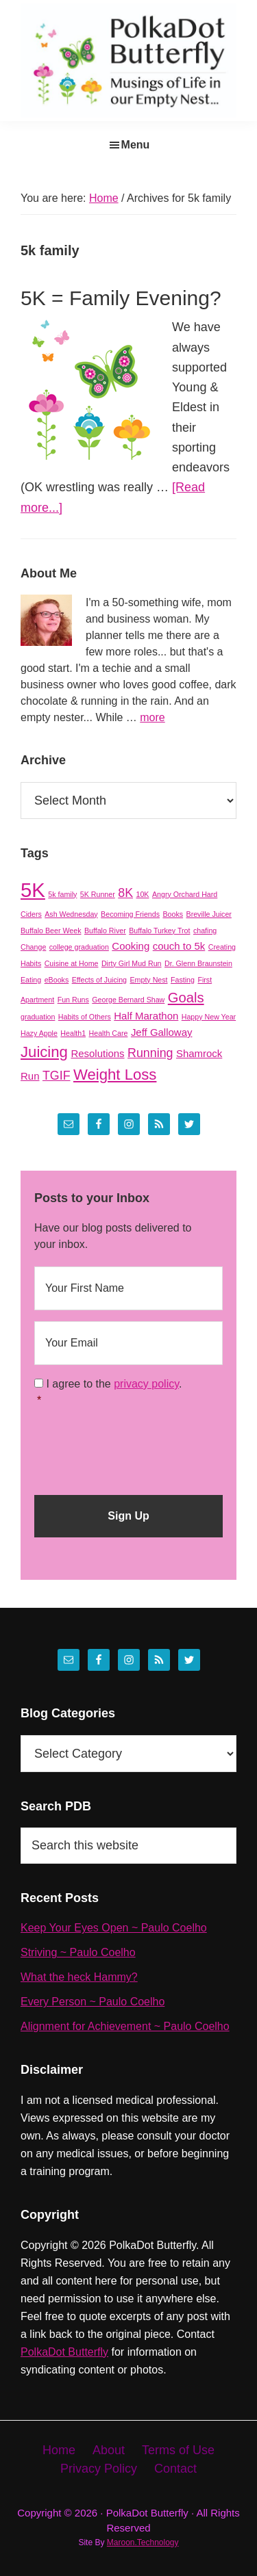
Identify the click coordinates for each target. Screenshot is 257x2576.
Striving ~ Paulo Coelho (78, 1952)
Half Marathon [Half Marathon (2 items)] (146, 1016)
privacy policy (146, 1384)
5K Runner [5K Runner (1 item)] (97, 894)
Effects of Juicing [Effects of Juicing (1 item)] (99, 980)
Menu (135, 145)
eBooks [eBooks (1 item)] (57, 980)
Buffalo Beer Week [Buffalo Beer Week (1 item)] (51, 930)
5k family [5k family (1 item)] (62, 894)
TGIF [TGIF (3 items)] (56, 1075)
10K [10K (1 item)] (142, 894)
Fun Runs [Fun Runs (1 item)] (73, 1000)
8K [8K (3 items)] (125, 893)
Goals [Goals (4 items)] (186, 997)
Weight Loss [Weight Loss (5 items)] (114, 1074)
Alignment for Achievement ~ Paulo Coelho (125, 2026)
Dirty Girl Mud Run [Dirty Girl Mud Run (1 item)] (131, 963)
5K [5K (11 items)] (33, 890)
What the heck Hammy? (79, 1977)
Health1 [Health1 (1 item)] (73, 1033)
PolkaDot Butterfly (64, 2352)
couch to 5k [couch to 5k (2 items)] (179, 946)
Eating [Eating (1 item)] (31, 980)
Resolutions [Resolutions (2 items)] (97, 1053)
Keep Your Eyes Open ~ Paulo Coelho (114, 1928)
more (152, 717)
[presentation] (138, 1446)
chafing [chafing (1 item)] (205, 930)
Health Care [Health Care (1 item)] (108, 1033)
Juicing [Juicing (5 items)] (44, 1052)
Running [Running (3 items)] (150, 1053)
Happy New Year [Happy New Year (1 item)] (209, 1017)
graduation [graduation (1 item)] (38, 1017)
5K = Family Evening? (121, 298)
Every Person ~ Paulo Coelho (92, 2001)
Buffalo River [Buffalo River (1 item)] (105, 930)
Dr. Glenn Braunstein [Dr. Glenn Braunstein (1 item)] (198, 963)
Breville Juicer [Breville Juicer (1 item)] (209, 914)
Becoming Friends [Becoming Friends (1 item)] (130, 914)
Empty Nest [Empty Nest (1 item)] (148, 980)
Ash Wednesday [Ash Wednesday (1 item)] (71, 914)
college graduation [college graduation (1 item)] (79, 947)
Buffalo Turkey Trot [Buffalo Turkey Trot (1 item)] (159, 930)
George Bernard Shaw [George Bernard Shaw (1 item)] (128, 1000)
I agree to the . (114, 1384)
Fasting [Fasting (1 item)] (183, 980)
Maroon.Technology (143, 2542)
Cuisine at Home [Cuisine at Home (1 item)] (72, 963)
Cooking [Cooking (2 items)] (130, 946)
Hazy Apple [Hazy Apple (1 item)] (39, 1033)
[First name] (128, 1288)
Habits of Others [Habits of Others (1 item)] (84, 1017)
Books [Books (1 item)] (172, 914)
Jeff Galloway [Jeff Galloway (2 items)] (162, 1032)
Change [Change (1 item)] (33, 947)
